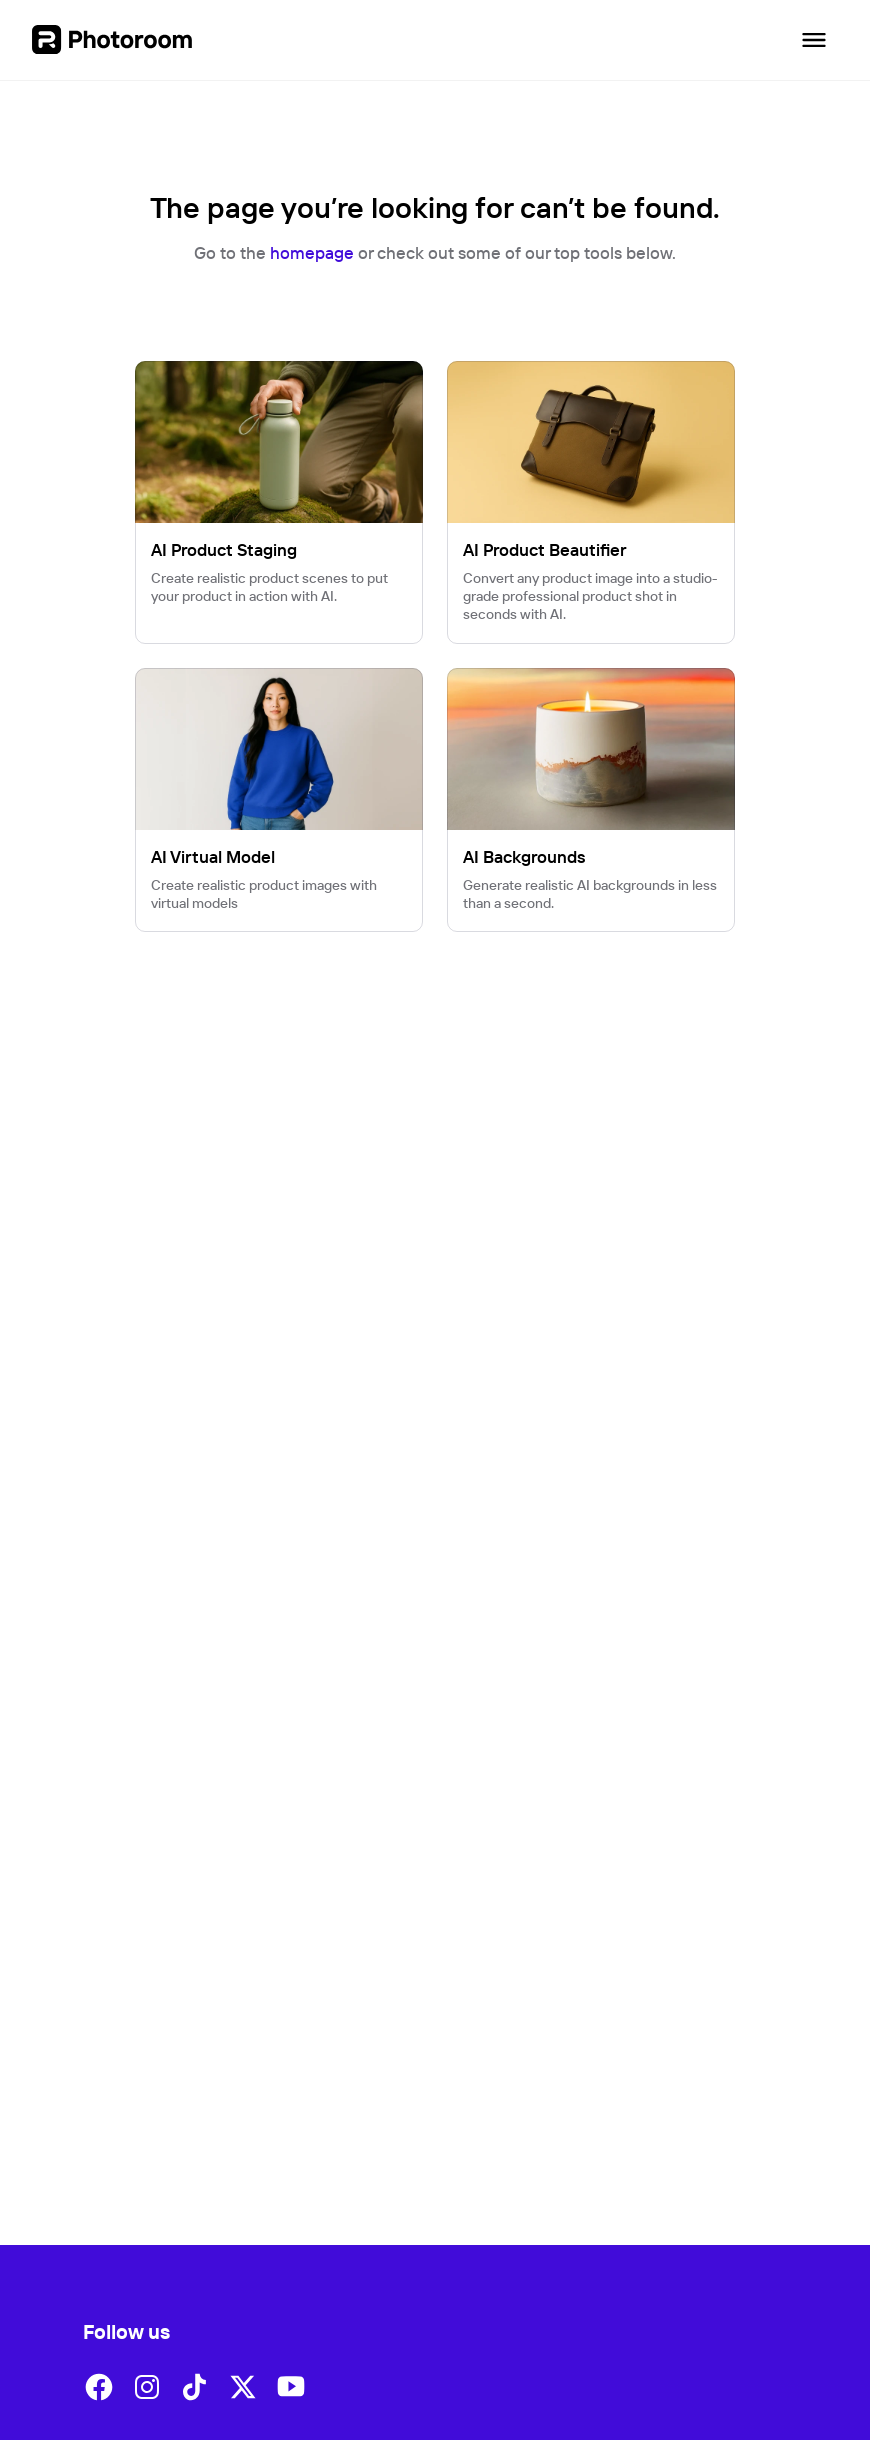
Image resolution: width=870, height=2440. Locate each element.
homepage (312, 252)
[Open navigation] (814, 40)
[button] (99, 2387)
